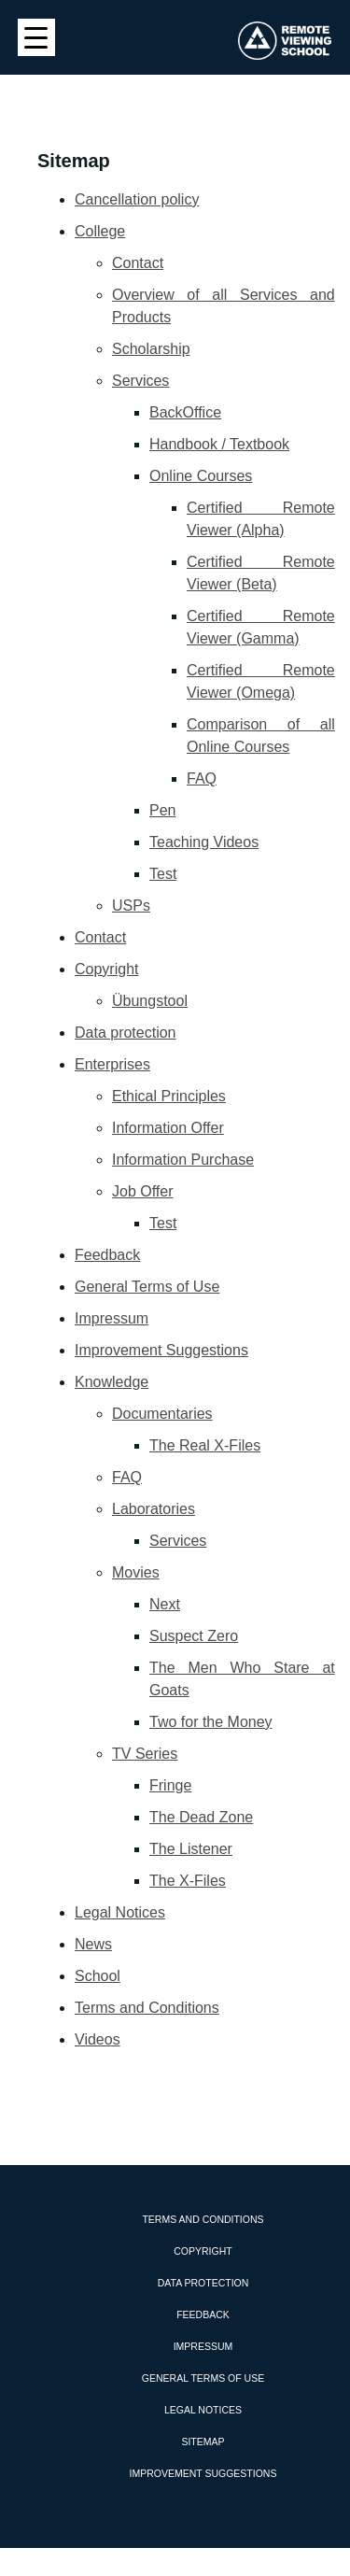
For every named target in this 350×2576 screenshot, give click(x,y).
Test (162, 874)
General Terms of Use (147, 1287)
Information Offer (168, 1128)
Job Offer (143, 1191)
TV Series (144, 1754)
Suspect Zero (193, 1636)
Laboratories (153, 1509)
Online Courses (200, 476)
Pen (162, 810)
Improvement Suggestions (161, 1350)
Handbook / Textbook (219, 444)
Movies (136, 1572)
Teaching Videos (204, 842)
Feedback (107, 1255)
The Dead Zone (201, 1817)
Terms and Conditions (147, 2008)
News (93, 1944)
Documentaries (162, 1414)
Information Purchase (183, 1160)
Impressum (111, 1318)
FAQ (202, 778)
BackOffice (185, 412)
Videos (97, 2039)
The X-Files (187, 1881)
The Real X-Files (204, 1445)
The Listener (190, 1849)
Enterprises (112, 1064)
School (97, 1976)
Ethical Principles (169, 1096)
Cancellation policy (137, 199)
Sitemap (202, 2441)
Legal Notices (120, 1912)
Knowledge (111, 1382)
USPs (131, 905)
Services (140, 381)
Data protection (125, 1032)
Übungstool (150, 1001)
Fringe (170, 1785)
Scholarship (151, 349)
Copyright (106, 969)
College (100, 231)
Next (164, 1604)
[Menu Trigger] (36, 37)
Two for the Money (211, 1722)
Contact (137, 263)
